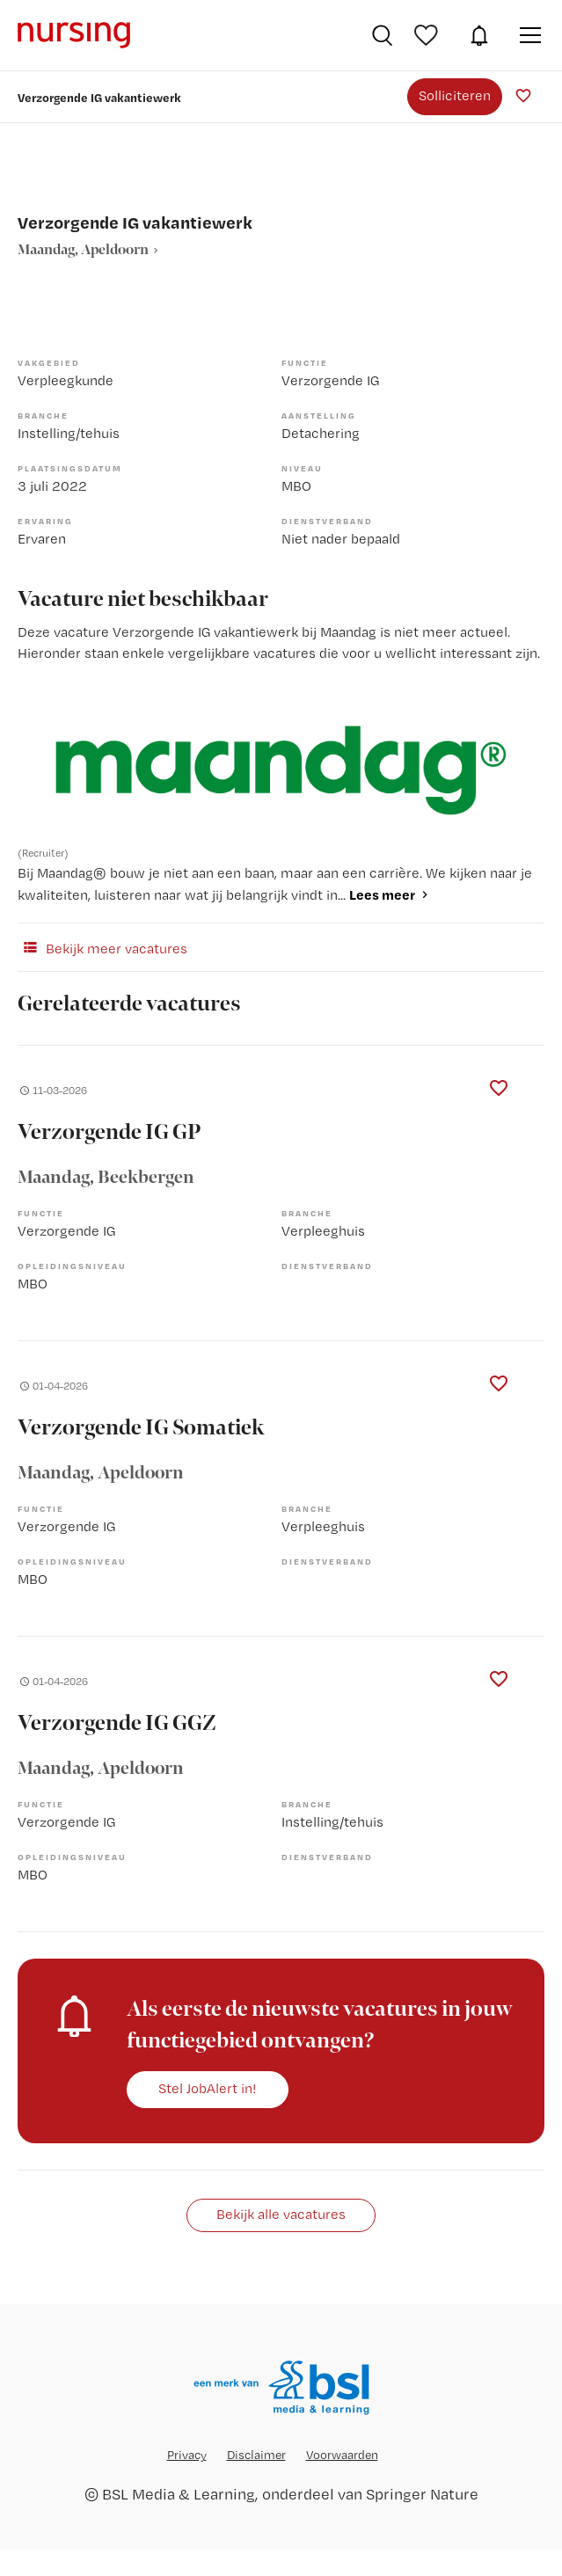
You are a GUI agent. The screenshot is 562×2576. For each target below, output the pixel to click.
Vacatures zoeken (382, 35)
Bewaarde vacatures (428, 35)
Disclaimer (256, 2455)
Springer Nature (422, 2494)
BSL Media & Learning (178, 2494)
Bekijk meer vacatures (102, 947)
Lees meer (382, 894)
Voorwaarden (342, 2455)
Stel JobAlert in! (207, 2088)
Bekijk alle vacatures (281, 2214)
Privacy (187, 2455)
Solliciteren (455, 95)
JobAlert (479, 35)
